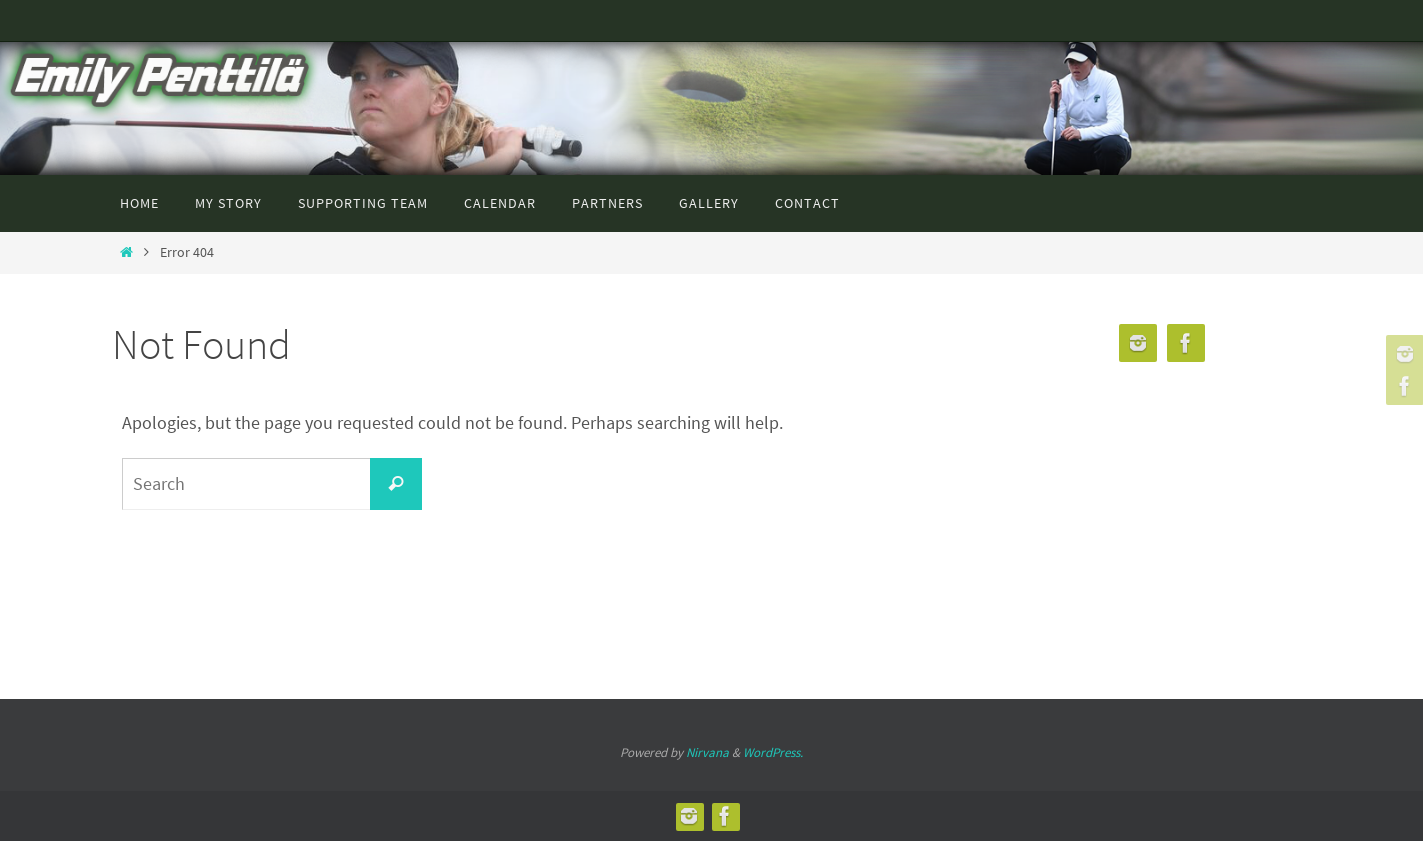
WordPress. (773, 752)
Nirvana (707, 752)
